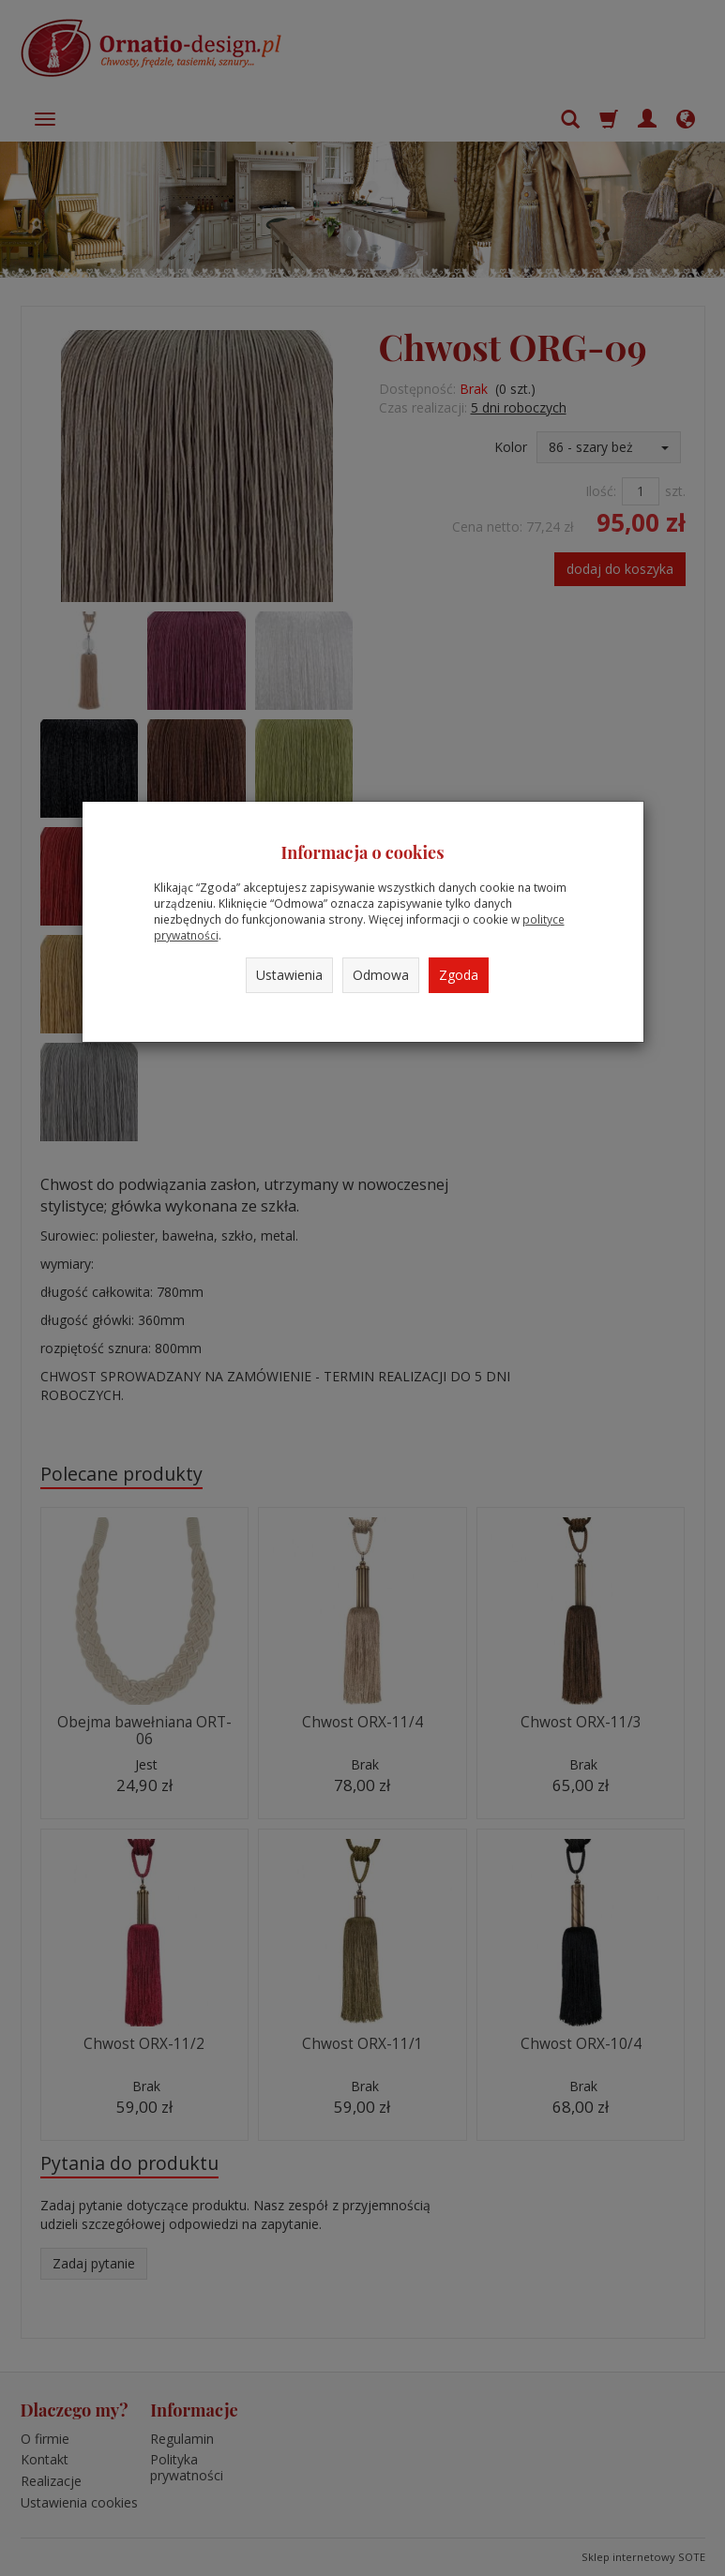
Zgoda (458, 975)
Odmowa (381, 975)
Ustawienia (289, 975)
